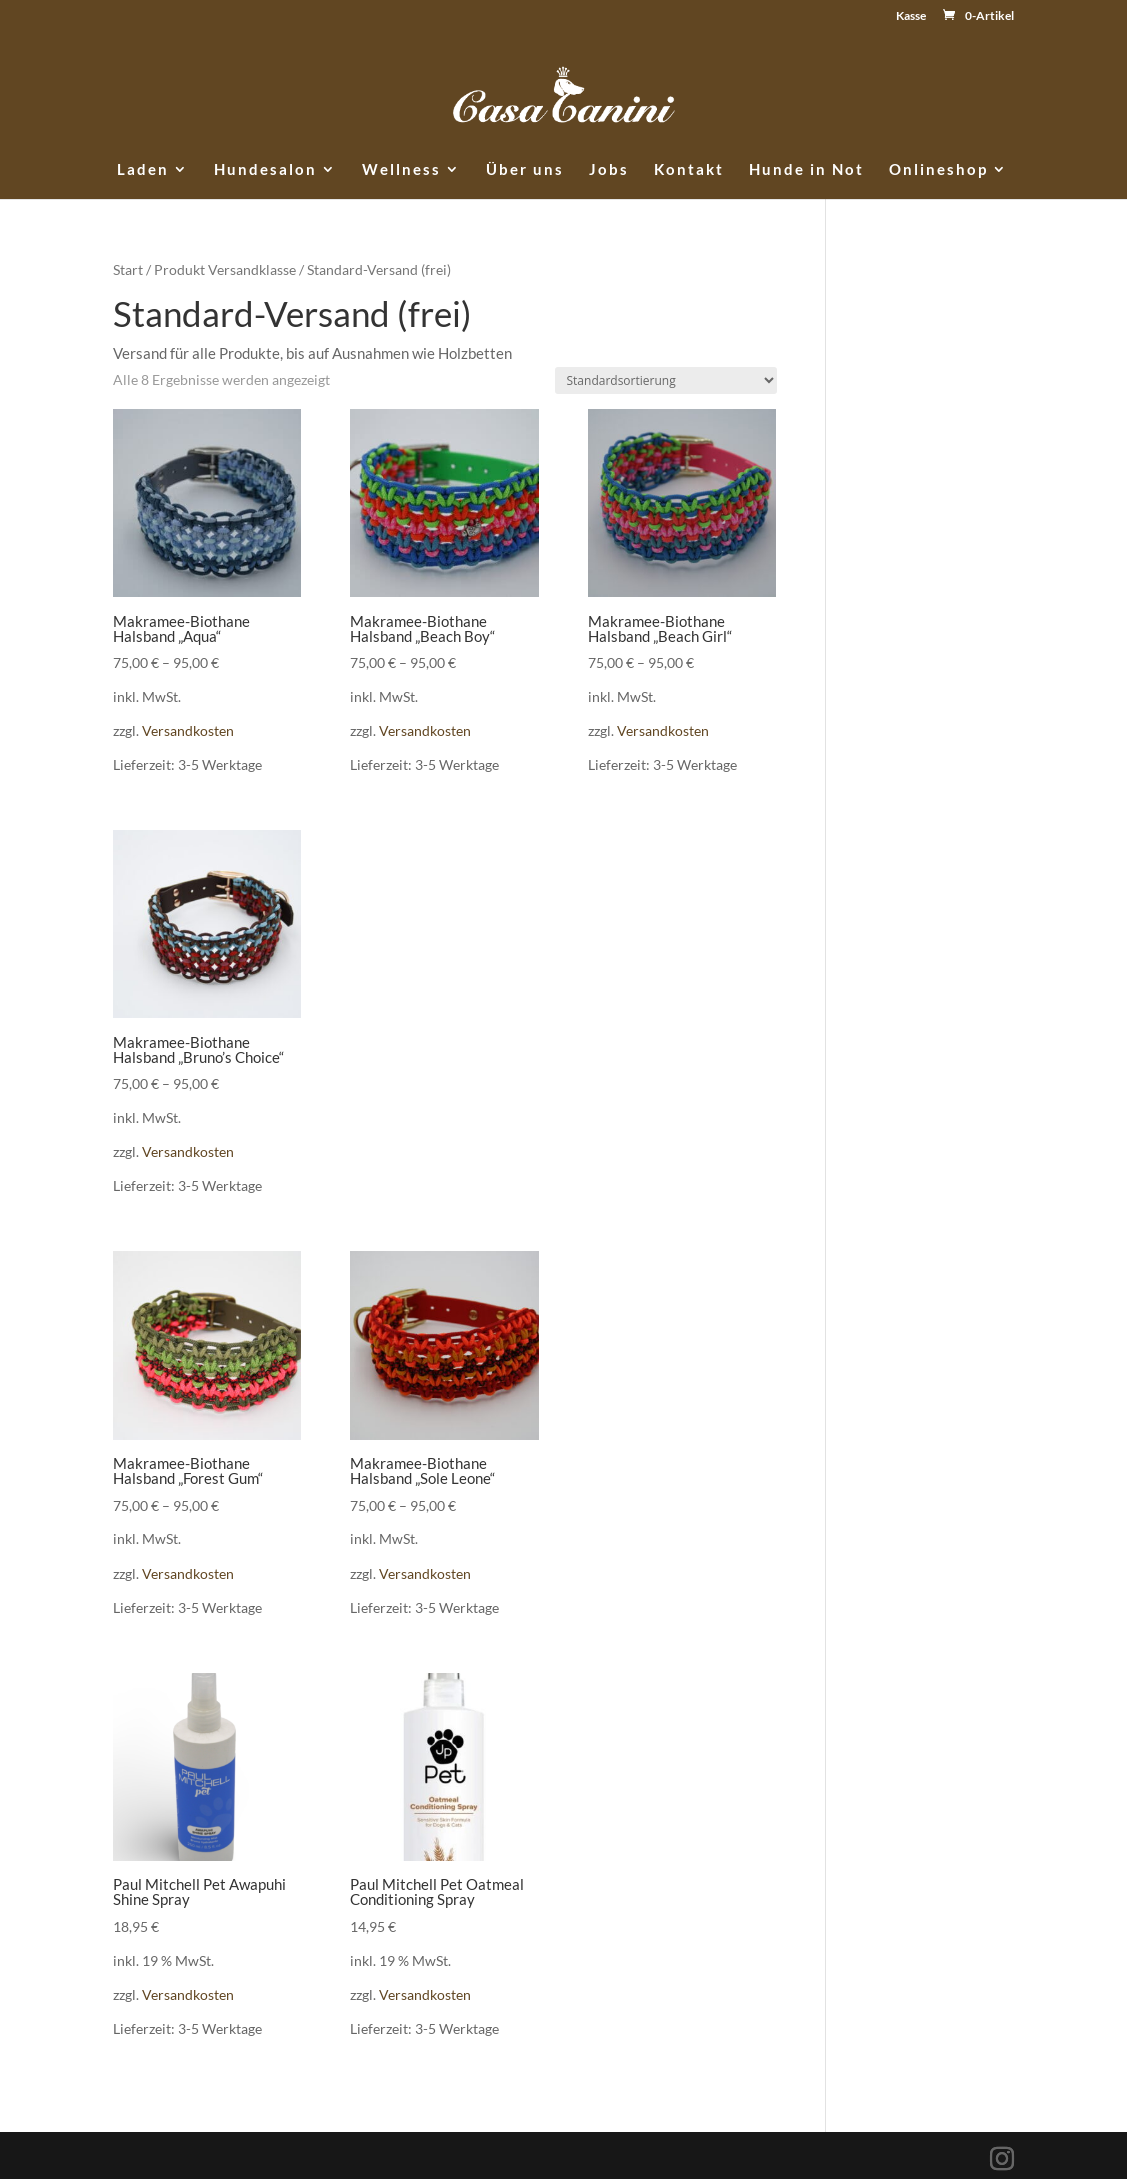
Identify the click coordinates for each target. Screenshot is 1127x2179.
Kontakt (689, 170)
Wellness (401, 170)
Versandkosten (188, 731)
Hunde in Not (806, 170)
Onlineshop (938, 170)
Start (128, 269)
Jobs (609, 170)
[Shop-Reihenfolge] (666, 380)
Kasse (911, 16)
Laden (143, 170)
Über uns (525, 170)
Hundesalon (265, 170)
